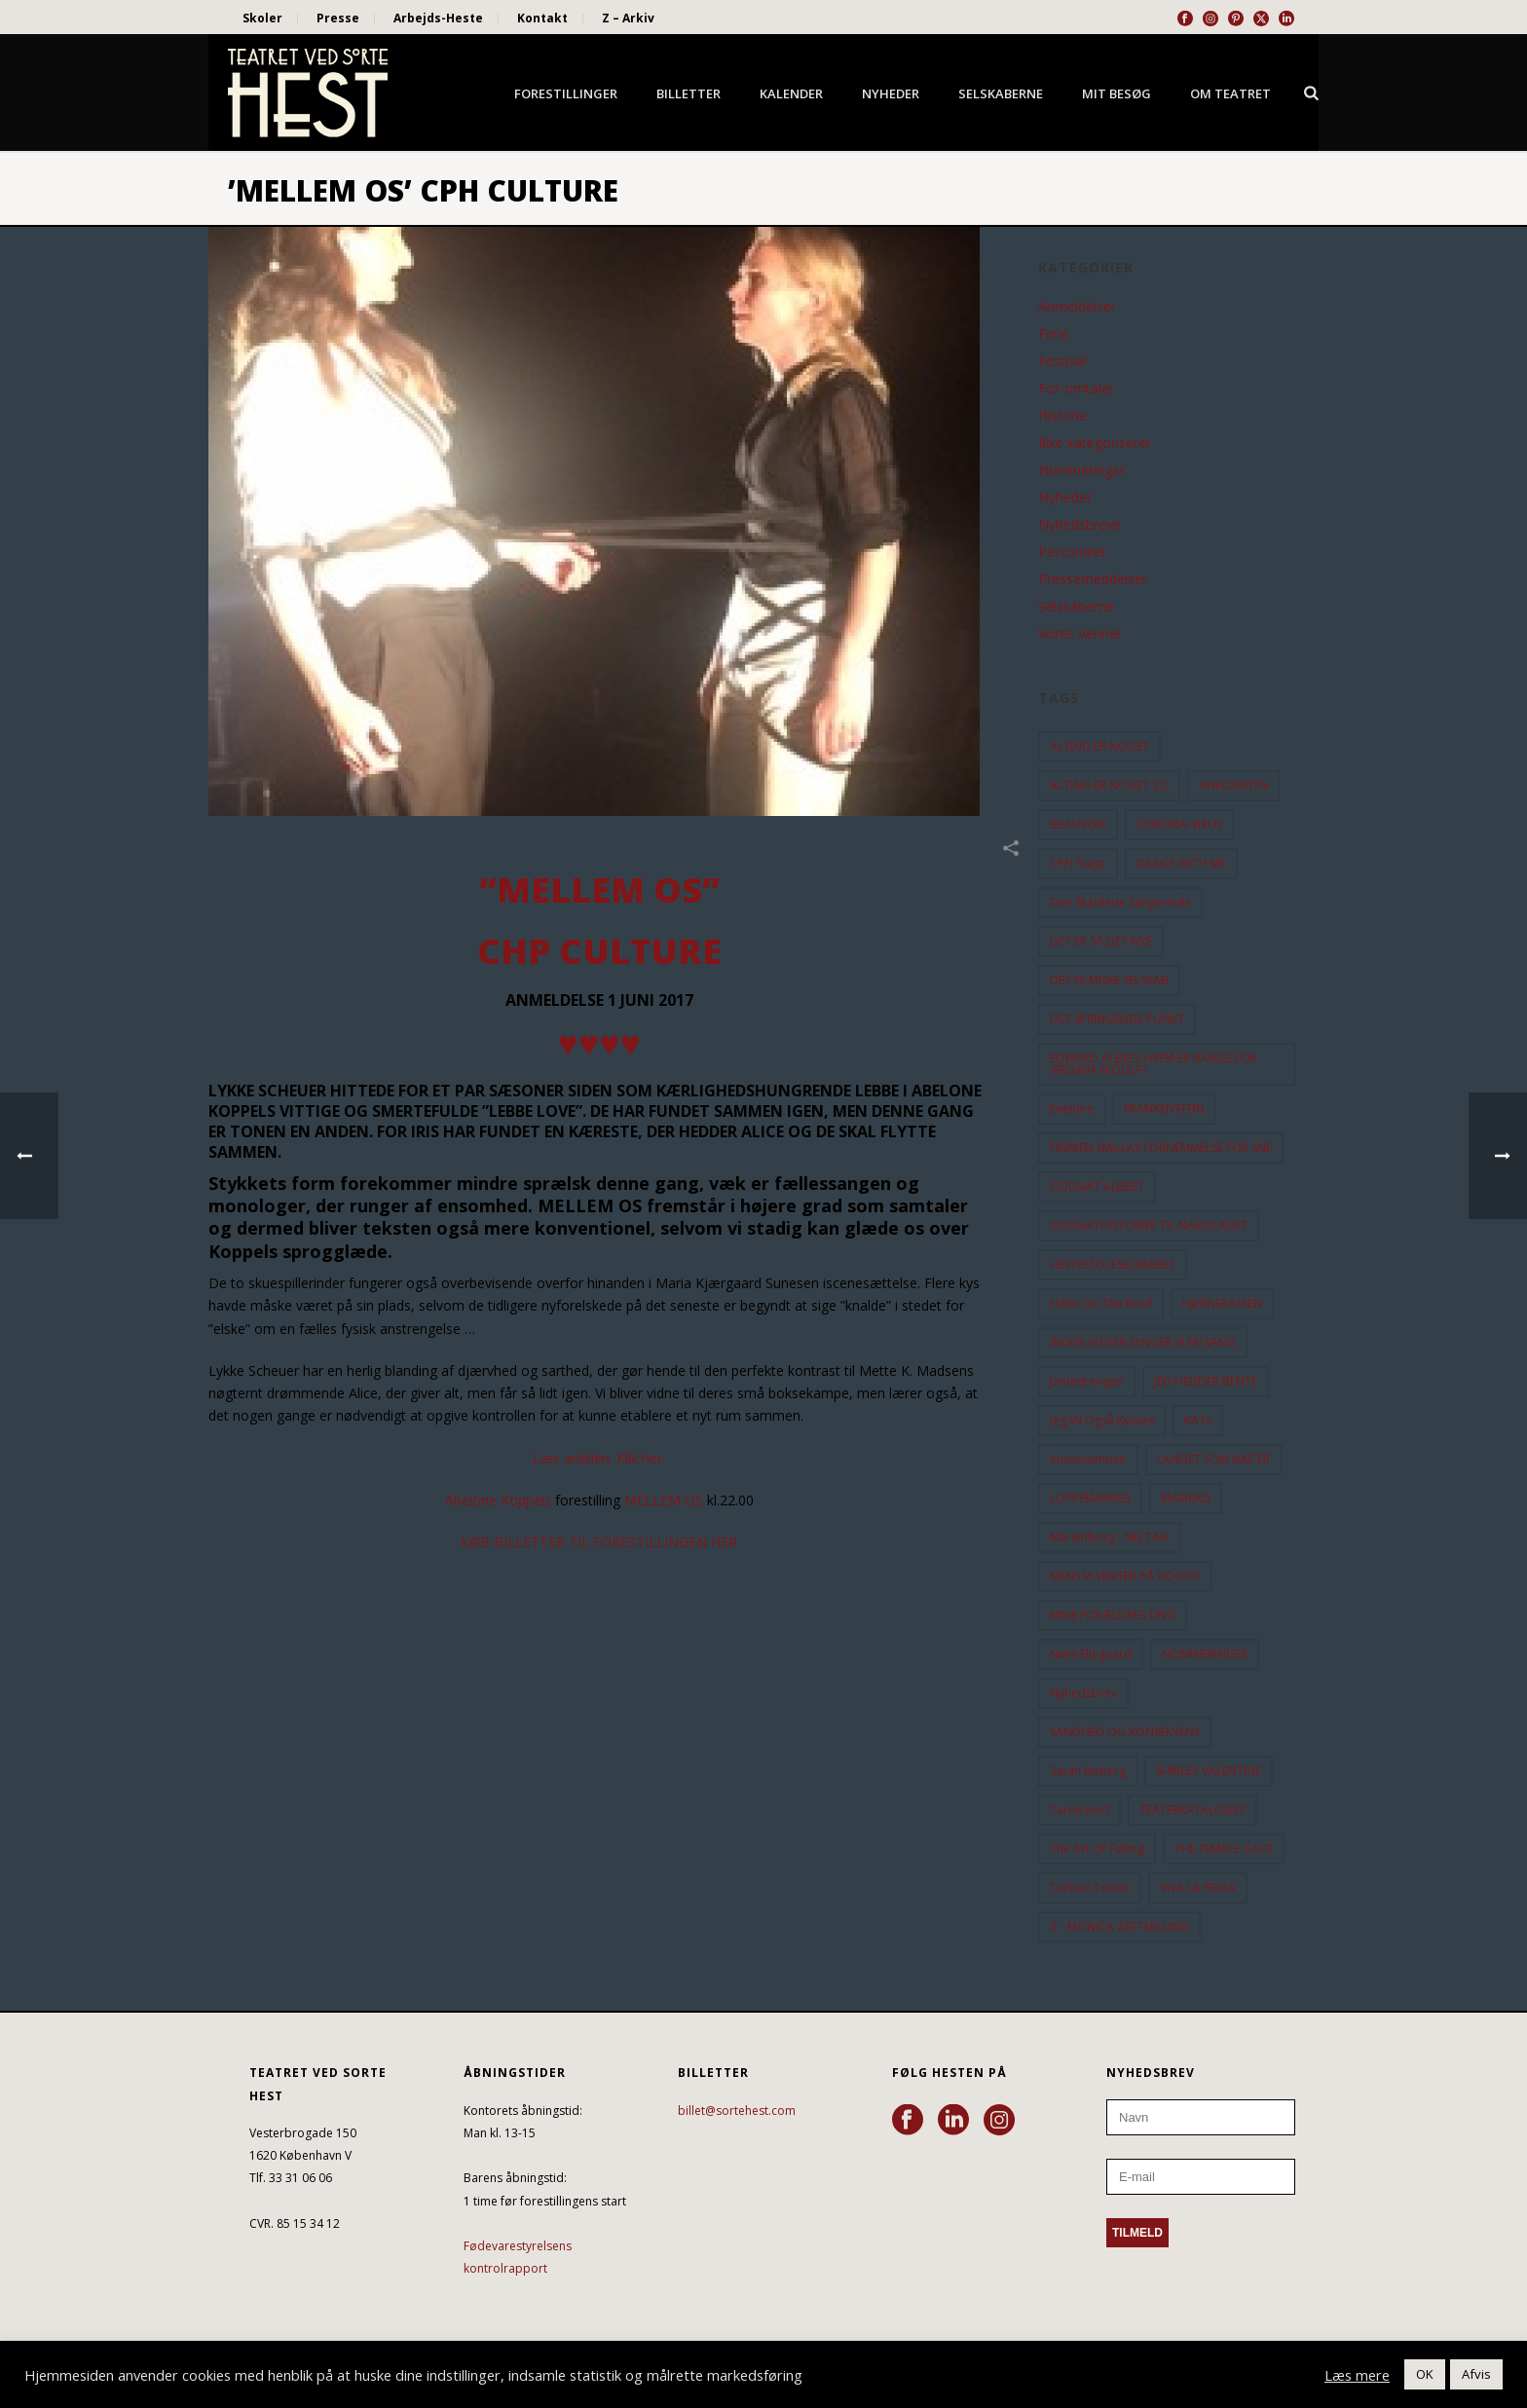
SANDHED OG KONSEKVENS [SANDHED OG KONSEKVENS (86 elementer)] (1125, 1731)
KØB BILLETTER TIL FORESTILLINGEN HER (599, 1542)
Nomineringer (1081, 470)
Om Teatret (1230, 93)
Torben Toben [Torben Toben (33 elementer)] (1090, 1887)
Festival (1062, 361)
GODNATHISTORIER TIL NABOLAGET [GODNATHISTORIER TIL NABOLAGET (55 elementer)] (1149, 1225)
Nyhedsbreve (1079, 525)
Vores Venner (1080, 634)
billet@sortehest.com (737, 2110)
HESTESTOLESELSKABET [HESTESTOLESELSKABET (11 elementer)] (1112, 1264)
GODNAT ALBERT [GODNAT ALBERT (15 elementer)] (1097, 1186)
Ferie (1053, 334)
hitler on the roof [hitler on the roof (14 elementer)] (1101, 1303)
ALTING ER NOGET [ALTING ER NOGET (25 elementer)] (1099, 746)
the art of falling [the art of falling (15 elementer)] (1097, 1848)
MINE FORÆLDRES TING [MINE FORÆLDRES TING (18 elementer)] (1112, 1615)
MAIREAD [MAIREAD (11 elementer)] (1185, 1498)
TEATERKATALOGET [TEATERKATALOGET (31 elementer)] (1192, 1809)
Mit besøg (1116, 93)
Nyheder (890, 93)
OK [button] (1425, 2374)
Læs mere (1357, 2375)
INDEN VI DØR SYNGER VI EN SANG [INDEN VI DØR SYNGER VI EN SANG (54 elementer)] (1143, 1342)
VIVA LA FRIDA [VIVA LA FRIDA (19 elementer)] (1198, 1887)
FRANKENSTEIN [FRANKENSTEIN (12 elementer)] (1164, 1108)
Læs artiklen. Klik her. (599, 1458)
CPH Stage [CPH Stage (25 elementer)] (1078, 863)
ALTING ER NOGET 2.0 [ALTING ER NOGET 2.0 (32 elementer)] (1109, 785)
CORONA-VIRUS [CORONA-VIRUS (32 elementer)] (1179, 824)
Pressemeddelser (1092, 579)
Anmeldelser (1077, 306)
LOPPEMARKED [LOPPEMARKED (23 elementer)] (1090, 1498)
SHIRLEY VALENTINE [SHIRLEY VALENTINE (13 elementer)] (1208, 1770)
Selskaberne (1000, 93)
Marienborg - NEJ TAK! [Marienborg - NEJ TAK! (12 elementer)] (1110, 1537)
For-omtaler (1076, 388)
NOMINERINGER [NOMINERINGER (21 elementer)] (1205, 1654)
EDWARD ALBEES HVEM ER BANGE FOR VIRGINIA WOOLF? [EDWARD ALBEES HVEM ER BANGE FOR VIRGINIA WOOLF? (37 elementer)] (1153, 1064)
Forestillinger (565, 93)
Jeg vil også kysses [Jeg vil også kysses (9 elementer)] (1102, 1420)
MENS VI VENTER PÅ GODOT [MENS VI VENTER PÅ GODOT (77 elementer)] (1125, 1576)
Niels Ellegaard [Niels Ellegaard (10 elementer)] (1091, 1654)
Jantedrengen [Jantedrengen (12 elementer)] (1087, 1381)
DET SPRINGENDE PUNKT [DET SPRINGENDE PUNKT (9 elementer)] (1117, 1019)
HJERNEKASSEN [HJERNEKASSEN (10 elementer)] (1222, 1303)
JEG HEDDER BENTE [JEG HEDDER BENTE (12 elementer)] (1205, 1381)
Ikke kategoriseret (1094, 443)
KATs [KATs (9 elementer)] (1197, 1420)
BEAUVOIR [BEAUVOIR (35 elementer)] (1078, 824)
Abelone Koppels (500, 1500)
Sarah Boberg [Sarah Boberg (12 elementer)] (1088, 1770)
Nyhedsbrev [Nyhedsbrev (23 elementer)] (1083, 1693)
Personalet (1072, 552)
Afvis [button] (1476, 2374)
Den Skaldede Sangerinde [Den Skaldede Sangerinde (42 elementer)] (1120, 902)
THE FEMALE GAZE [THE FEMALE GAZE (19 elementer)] (1223, 1848)
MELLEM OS (665, 1500)
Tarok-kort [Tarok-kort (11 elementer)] (1079, 1809)
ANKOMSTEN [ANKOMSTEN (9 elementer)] (1234, 785)
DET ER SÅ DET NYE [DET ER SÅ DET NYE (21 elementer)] (1101, 941)
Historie (1062, 416)
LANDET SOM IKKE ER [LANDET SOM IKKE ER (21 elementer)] (1213, 1459)
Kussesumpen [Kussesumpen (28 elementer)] (1088, 1459)
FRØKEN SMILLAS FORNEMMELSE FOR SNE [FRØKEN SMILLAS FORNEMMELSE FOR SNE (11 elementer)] (1161, 1147)
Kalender (791, 93)
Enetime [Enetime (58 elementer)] (1072, 1108)
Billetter (688, 93)
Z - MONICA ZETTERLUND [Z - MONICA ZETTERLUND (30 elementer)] (1119, 1926)
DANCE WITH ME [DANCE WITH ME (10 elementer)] (1181, 863)
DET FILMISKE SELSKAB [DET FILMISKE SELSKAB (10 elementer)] (1109, 980)
